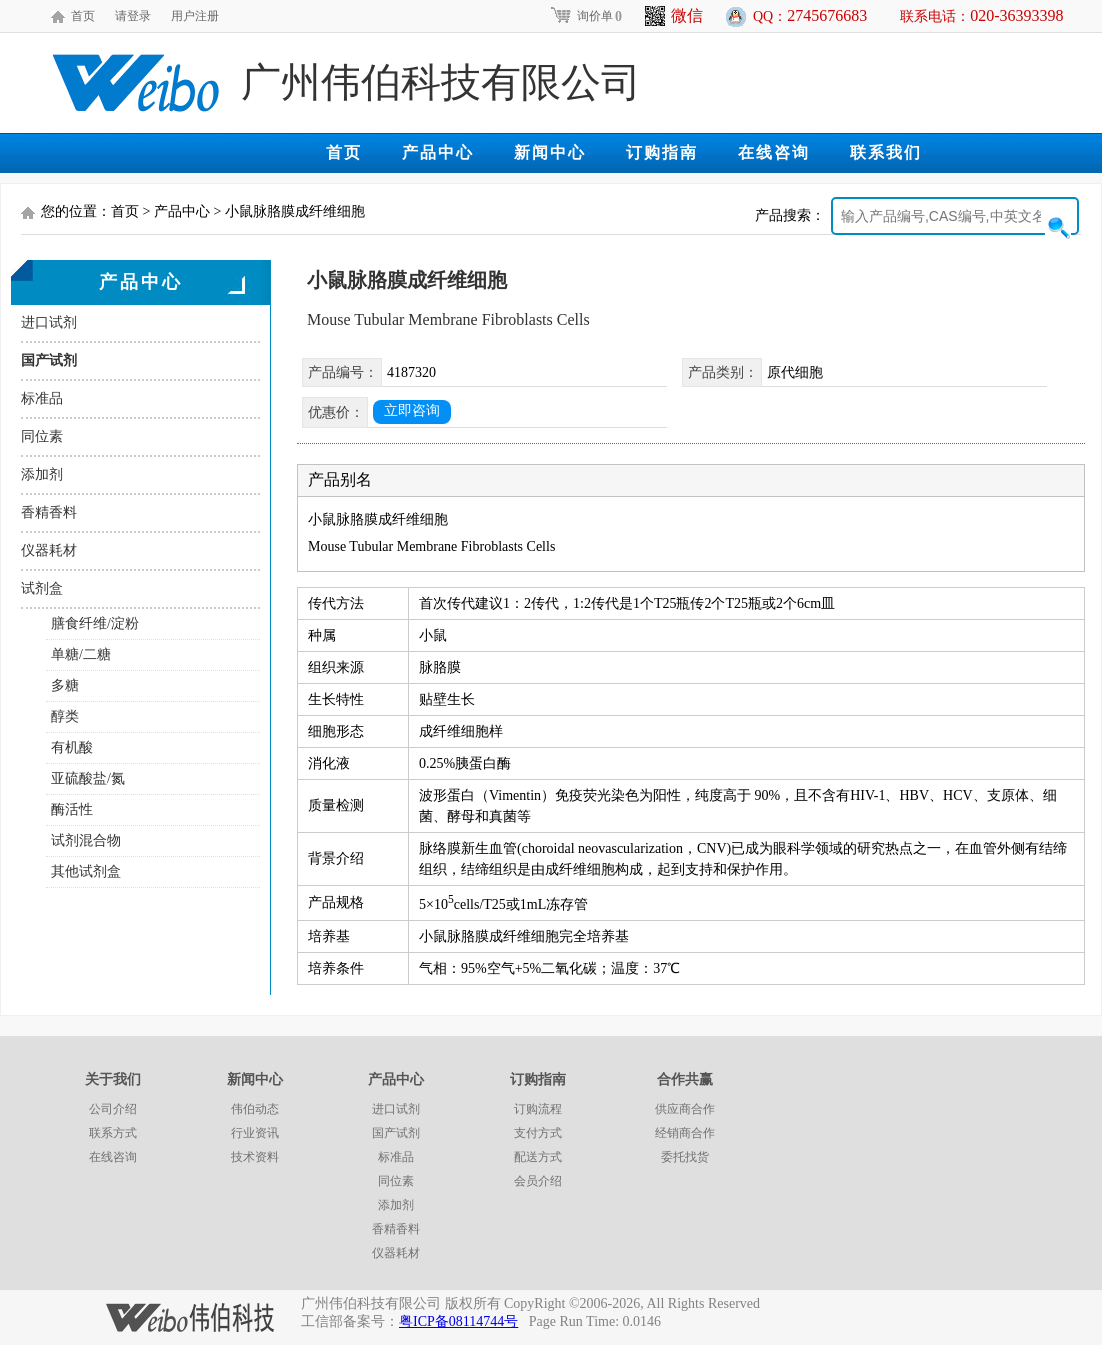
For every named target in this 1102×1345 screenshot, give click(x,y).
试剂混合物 (86, 840)
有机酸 (72, 747)
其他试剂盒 (86, 871)
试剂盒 (42, 588)
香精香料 (49, 512)
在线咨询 (774, 152)
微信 (674, 16)
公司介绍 (113, 1109)
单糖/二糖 (81, 654)
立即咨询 (412, 410)
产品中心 (438, 152)
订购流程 (538, 1109)
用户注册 (195, 16)
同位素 (42, 436)
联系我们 (886, 152)
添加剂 (42, 474)
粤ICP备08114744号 (458, 1321)
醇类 (65, 716)
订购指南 (662, 152)
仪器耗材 (49, 550)
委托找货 (685, 1157)
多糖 (65, 685)
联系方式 (113, 1133)
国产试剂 (49, 360)
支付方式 (538, 1133)
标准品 (42, 398)
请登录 (133, 16)
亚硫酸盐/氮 (88, 778)
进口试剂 (49, 322)
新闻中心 (550, 152)
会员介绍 (538, 1181)
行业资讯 (255, 1133)
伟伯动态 (255, 1109)
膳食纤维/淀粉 (95, 623)
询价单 (585, 16)
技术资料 (255, 1157)
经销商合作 (685, 1133)
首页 (83, 16)
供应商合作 (685, 1109)
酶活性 (72, 809)
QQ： (810, 15)
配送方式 (538, 1157)
